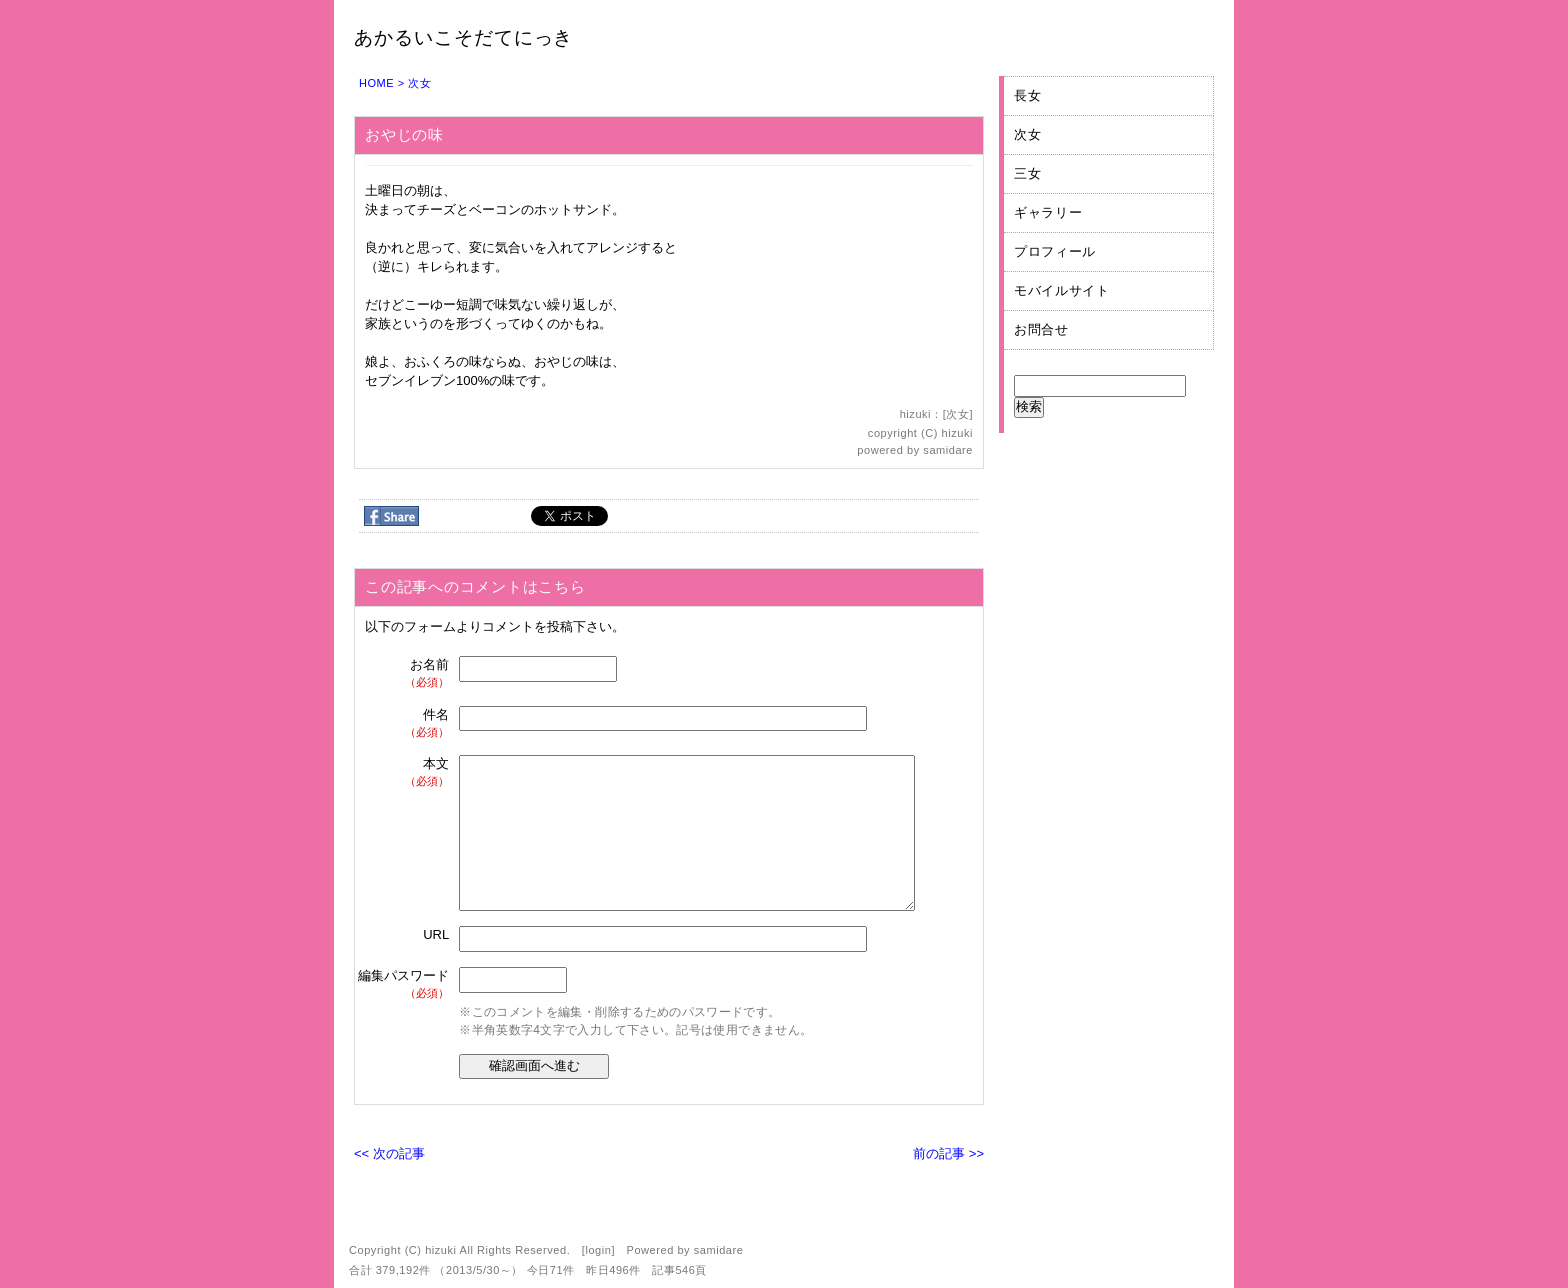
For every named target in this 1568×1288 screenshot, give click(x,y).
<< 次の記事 (389, 1153)
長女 (1027, 95)
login (598, 1250)
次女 (419, 83)
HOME (376, 83)
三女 (1027, 173)
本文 (404, 772)
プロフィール (1055, 251)
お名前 (404, 673)
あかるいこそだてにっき (463, 37)
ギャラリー (1048, 212)
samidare (948, 450)
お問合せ (1041, 329)
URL (436, 934)
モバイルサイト (1062, 290)
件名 (404, 723)
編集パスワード (403, 984)
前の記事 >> (948, 1153)
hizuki (957, 433)
